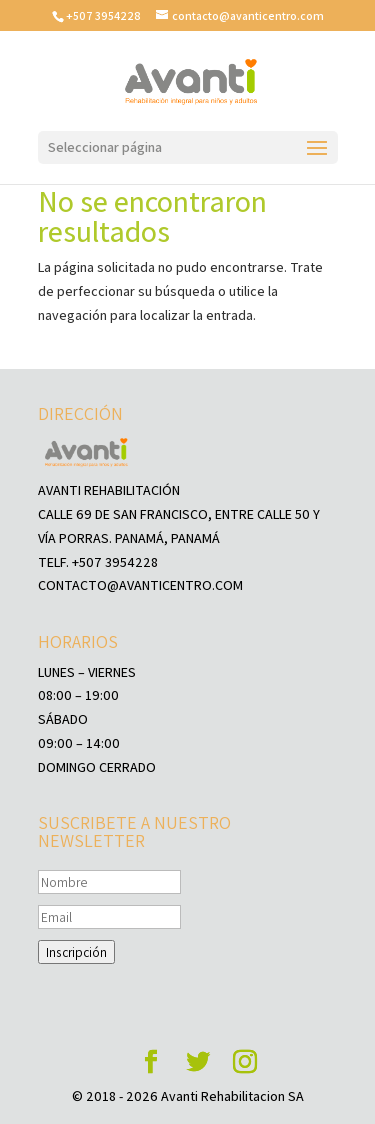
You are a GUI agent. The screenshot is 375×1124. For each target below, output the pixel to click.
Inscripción (76, 952)
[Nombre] (109, 882)
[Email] (109, 917)
